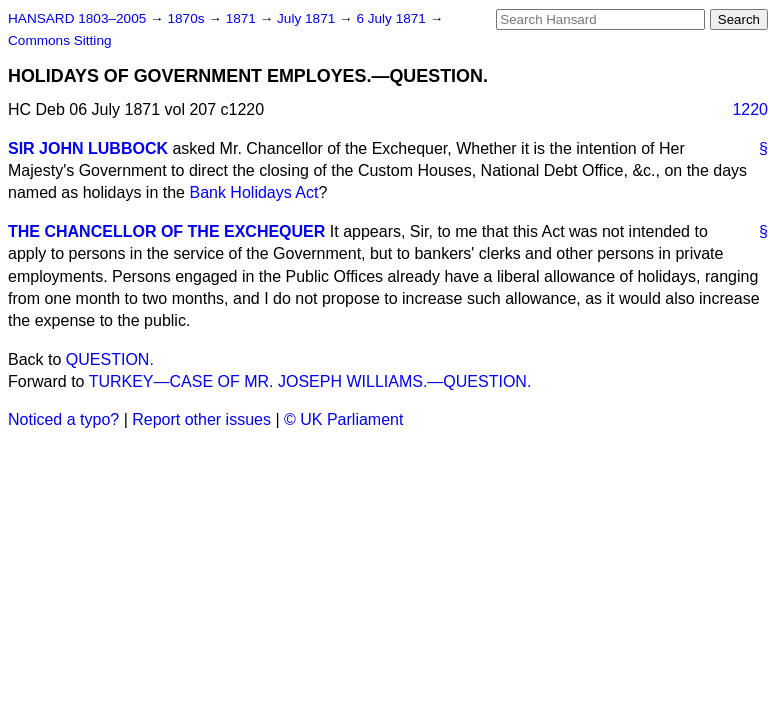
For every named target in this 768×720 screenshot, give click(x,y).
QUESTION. (110, 359)
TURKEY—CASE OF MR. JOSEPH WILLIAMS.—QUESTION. (310, 381)
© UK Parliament (343, 419)
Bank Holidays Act (253, 192)
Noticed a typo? (63, 419)
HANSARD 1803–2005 (77, 18)
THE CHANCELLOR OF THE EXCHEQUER (166, 231)
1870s (187, 18)
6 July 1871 (392, 18)
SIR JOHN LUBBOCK (88, 148)
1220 (750, 109)
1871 (243, 18)
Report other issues (201, 419)
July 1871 (308, 18)
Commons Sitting (60, 40)
